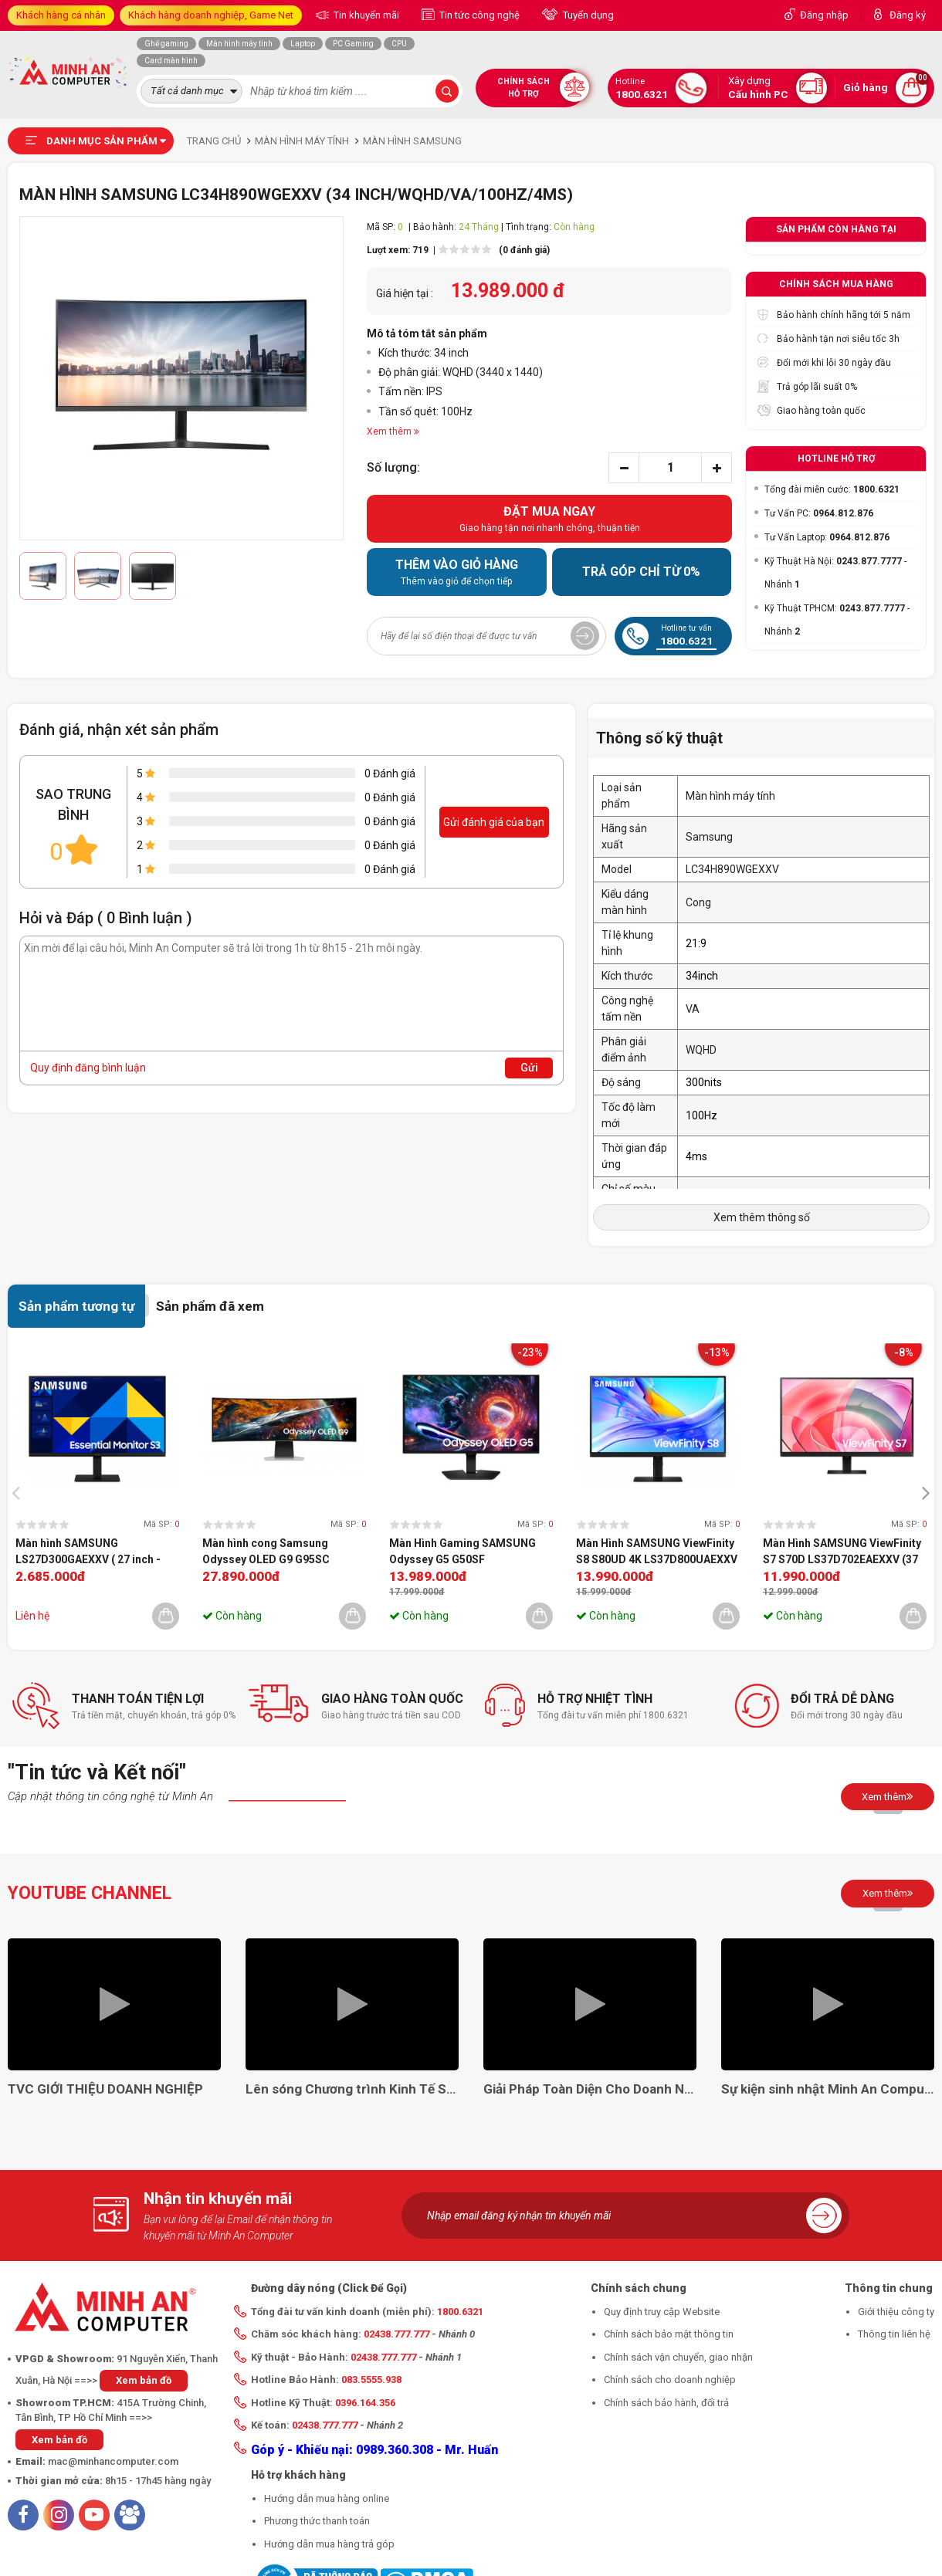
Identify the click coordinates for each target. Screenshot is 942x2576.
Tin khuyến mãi (365, 15)
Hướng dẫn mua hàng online (326, 2498)
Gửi (529, 1067)
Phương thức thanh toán (317, 2521)
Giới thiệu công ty (896, 2311)
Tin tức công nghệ (478, 15)
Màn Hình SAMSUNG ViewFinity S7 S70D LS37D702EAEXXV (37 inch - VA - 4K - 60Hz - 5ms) (842, 1552)
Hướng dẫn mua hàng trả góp (329, 2544)
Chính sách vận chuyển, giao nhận (678, 2357)
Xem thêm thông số (761, 1217)
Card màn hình (171, 60)
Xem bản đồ (143, 2380)
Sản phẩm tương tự (76, 1306)
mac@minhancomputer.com (113, 2461)
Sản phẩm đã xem (210, 1306)
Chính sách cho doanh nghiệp (670, 2379)
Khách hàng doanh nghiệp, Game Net (210, 15)
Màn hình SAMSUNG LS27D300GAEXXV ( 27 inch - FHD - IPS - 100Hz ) (88, 1552)
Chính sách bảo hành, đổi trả (666, 2402)
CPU (399, 43)
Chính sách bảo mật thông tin (669, 2334)
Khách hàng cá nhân (61, 15)
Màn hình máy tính (239, 43)
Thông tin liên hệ (894, 2334)
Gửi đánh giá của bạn (493, 822)
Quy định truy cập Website (662, 2311)
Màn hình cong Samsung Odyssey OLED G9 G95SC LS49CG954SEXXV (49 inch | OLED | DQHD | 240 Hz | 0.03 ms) (281, 1552)
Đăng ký (907, 15)
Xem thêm (887, 1796)
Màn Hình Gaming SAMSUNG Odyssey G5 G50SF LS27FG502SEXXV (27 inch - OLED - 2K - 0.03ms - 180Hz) (462, 1552)
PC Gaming (353, 43)
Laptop (302, 43)
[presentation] (20, 1491)
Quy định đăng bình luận (88, 1067)
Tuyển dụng (587, 15)
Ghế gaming (166, 43)
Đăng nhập (824, 15)
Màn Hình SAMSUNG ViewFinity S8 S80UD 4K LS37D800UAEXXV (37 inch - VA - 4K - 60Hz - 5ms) (656, 1552)
